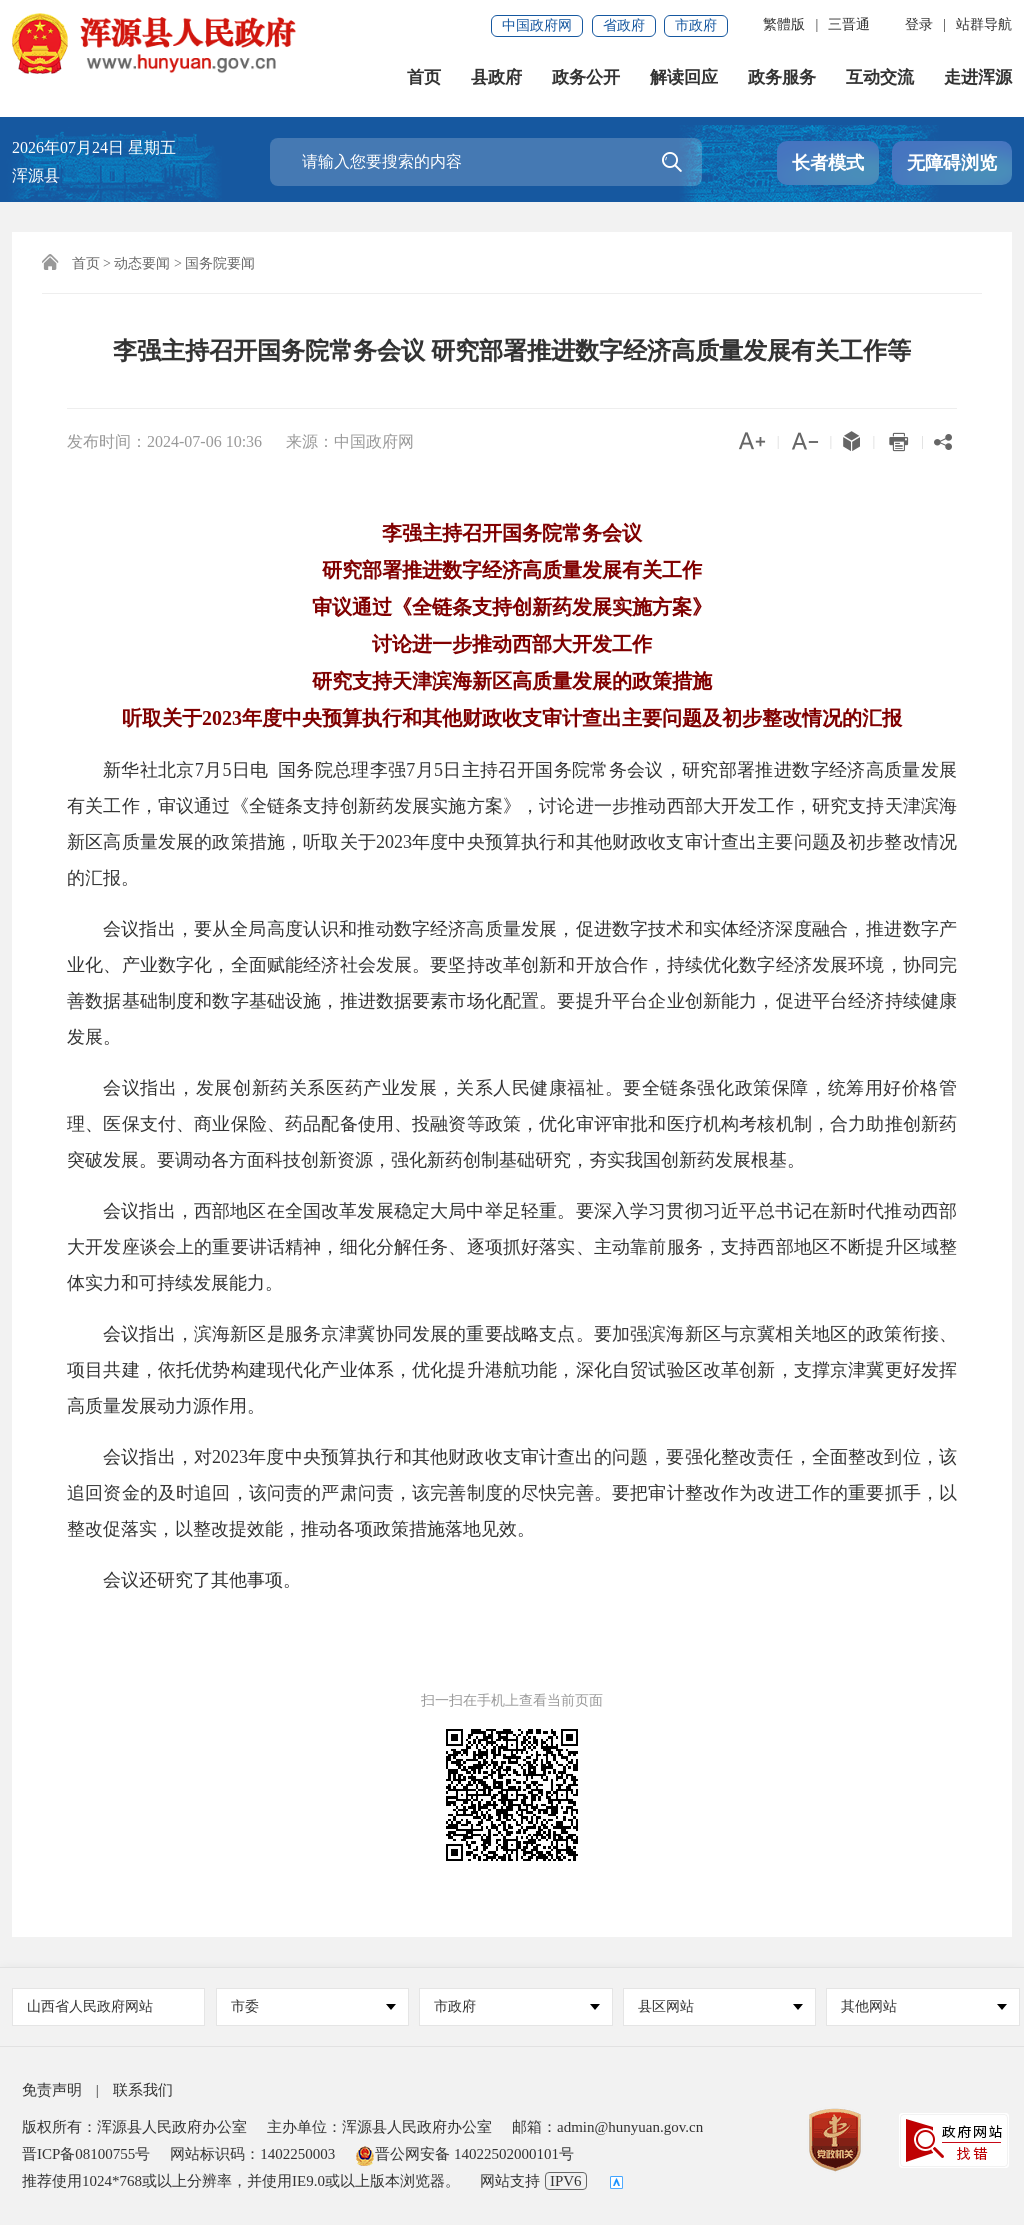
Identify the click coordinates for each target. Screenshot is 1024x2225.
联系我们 (143, 2090)
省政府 (624, 25)
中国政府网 (537, 25)
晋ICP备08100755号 (86, 2154)
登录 (919, 24)
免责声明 (52, 2090)
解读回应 (684, 79)
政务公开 (586, 79)
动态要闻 (142, 263)
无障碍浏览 (952, 163)
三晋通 (849, 24)
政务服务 (782, 79)
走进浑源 (978, 79)
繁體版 (784, 24)
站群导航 (984, 24)
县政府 (496, 79)
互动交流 (880, 79)
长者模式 (828, 163)
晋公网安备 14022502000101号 (464, 2154)
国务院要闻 (220, 263)
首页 (424, 79)
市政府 (696, 25)
